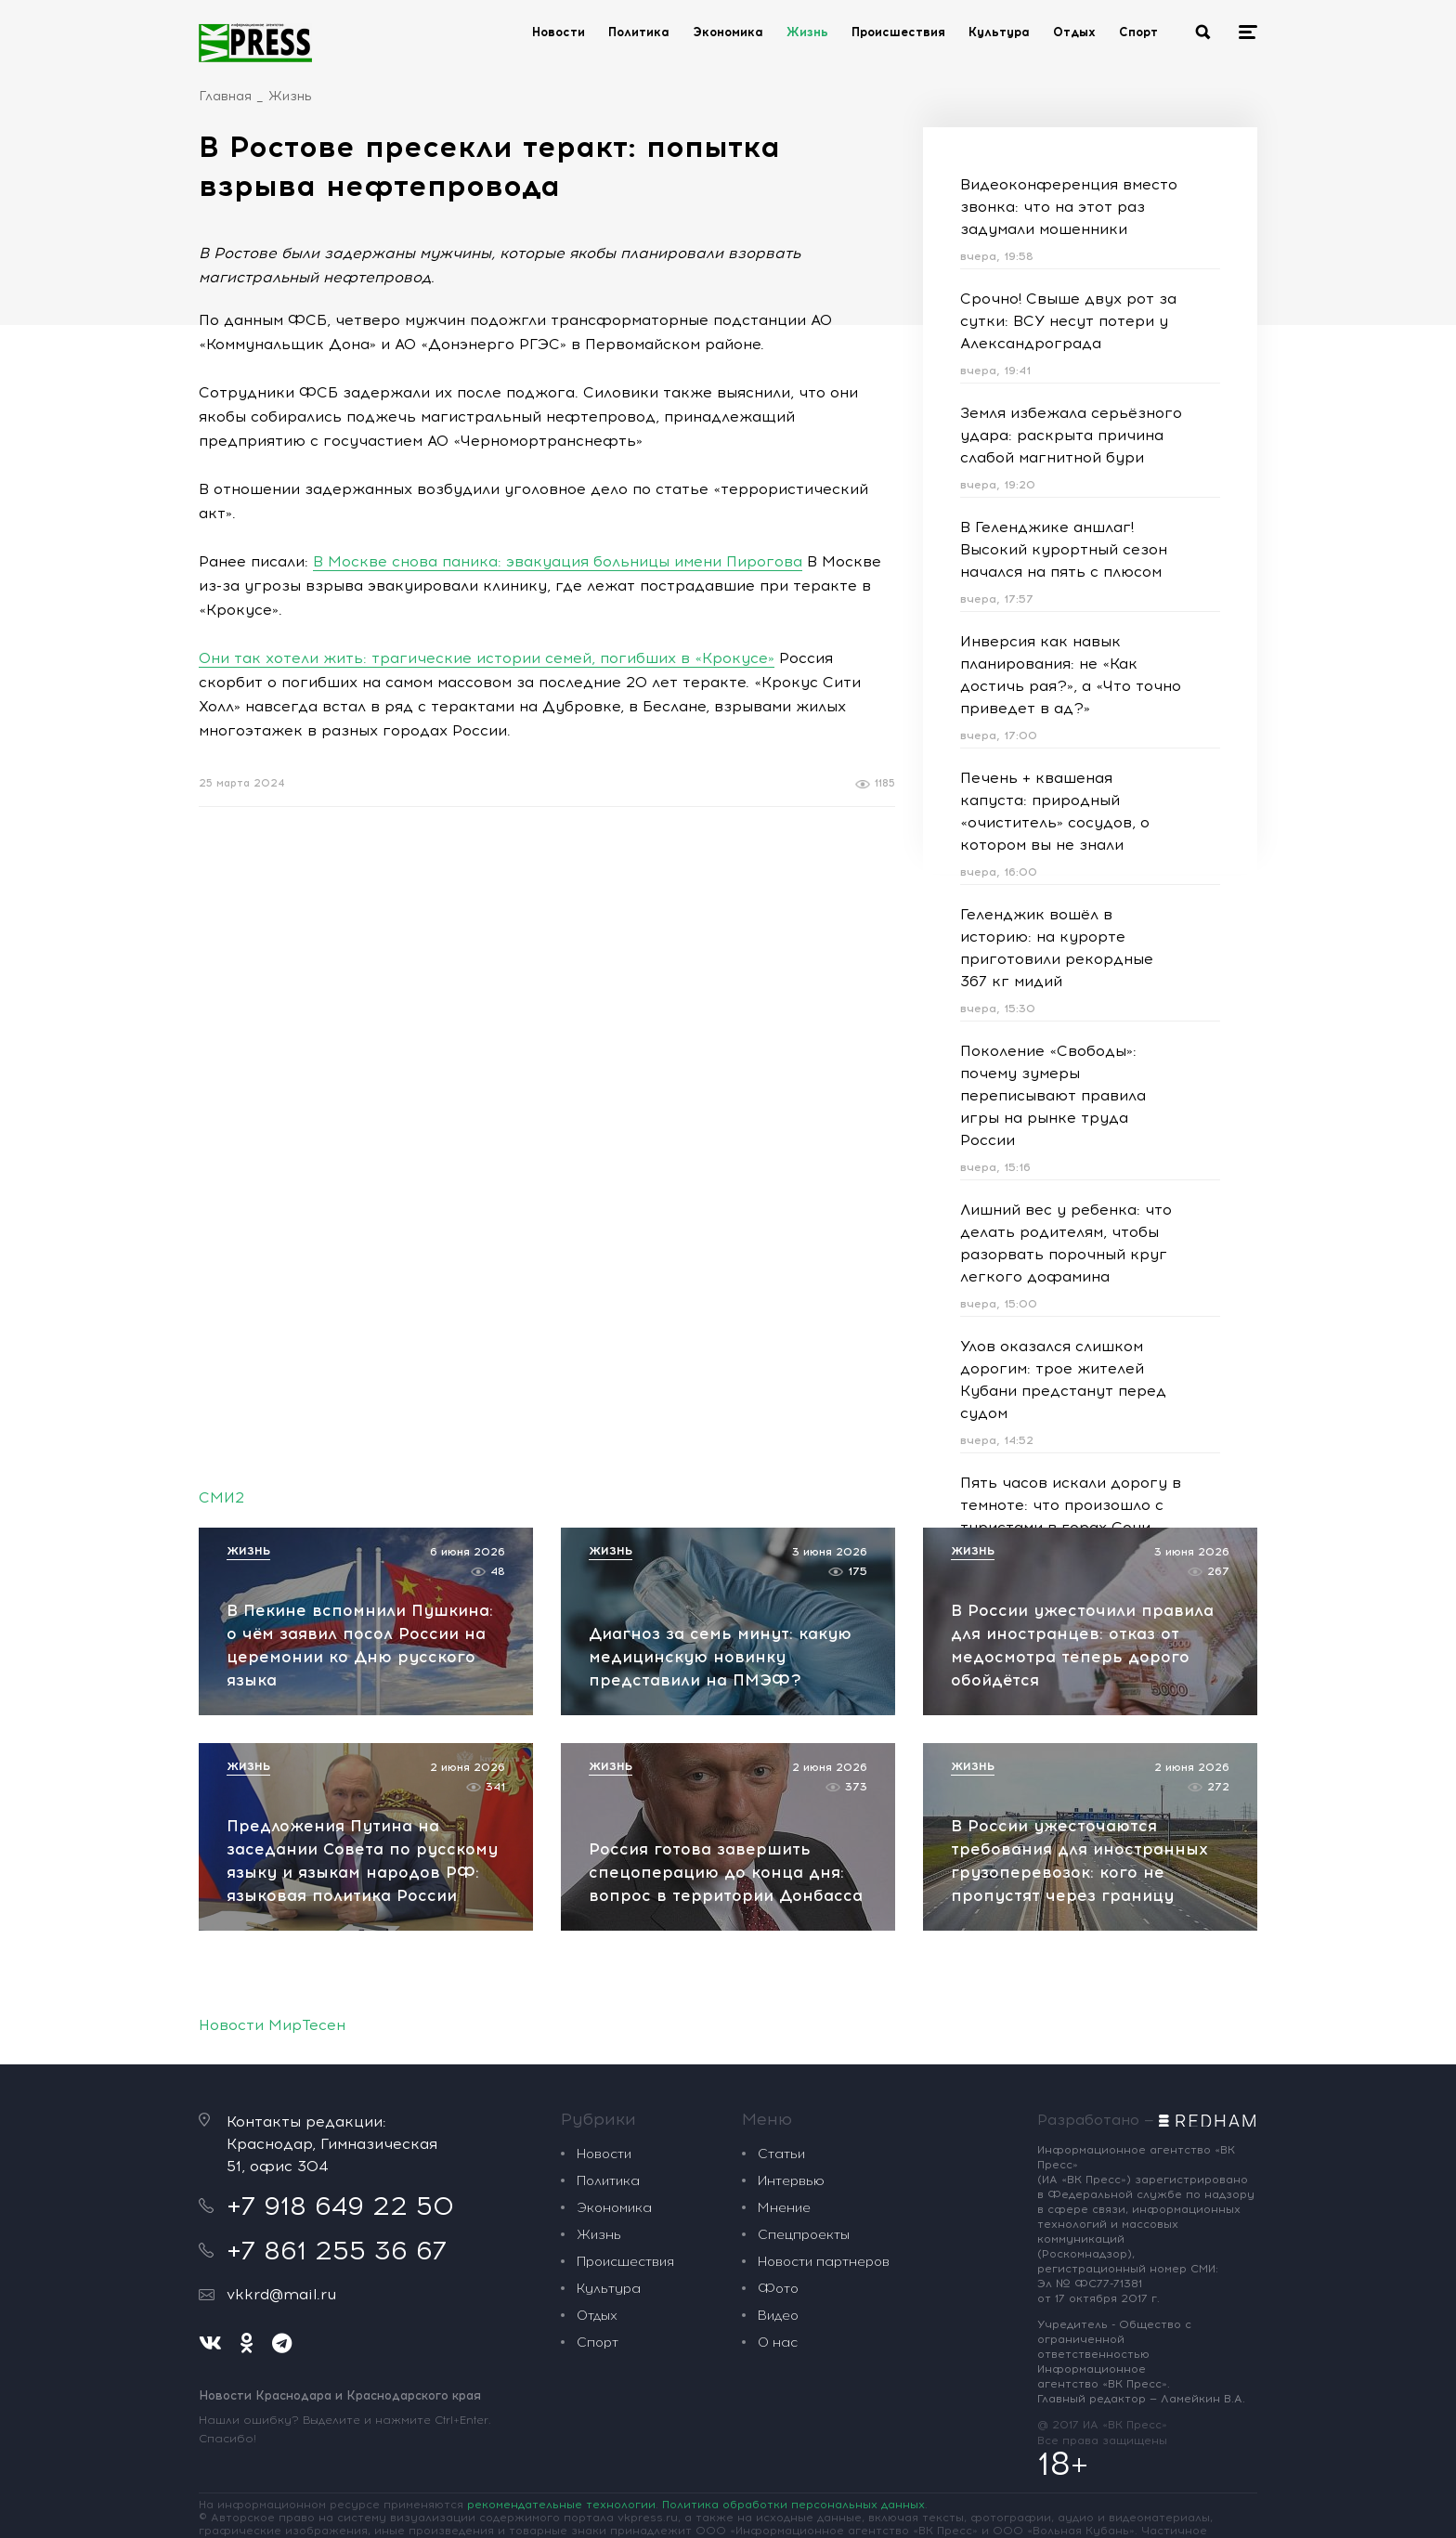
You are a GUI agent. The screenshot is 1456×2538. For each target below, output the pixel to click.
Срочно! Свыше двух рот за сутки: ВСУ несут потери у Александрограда (1068, 321)
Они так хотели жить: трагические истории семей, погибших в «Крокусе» (486, 658)
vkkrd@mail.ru (281, 2294)
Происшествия (898, 32)
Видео (778, 2315)
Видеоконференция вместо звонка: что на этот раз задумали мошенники (1068, 207)
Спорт (1138, 32)
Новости (558, 32)
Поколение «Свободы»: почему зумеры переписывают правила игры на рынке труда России (1053, 1095)
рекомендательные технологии (561, 2504)
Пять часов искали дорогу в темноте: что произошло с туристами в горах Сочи (1070, 1505)
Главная (225, 96)
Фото (778, 2289)
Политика (639, 32)
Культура (999, 32)
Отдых (1074, 32)
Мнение (784, 2208)
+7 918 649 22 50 (340, 2205)
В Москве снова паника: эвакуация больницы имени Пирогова (557, 561)
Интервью (791, 2181)
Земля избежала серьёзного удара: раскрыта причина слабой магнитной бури (1071, 435)
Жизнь (807, 32)
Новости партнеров (824, 2262)
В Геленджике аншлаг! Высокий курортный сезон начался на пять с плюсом (1063, 549)
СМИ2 (221, 1497)
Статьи (781, 2154)
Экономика (728, 32)
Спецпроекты (804, 2235)
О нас (778, 2342)
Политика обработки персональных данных (793, 2504)
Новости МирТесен (272, 2025)
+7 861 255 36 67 (337, 2250)
